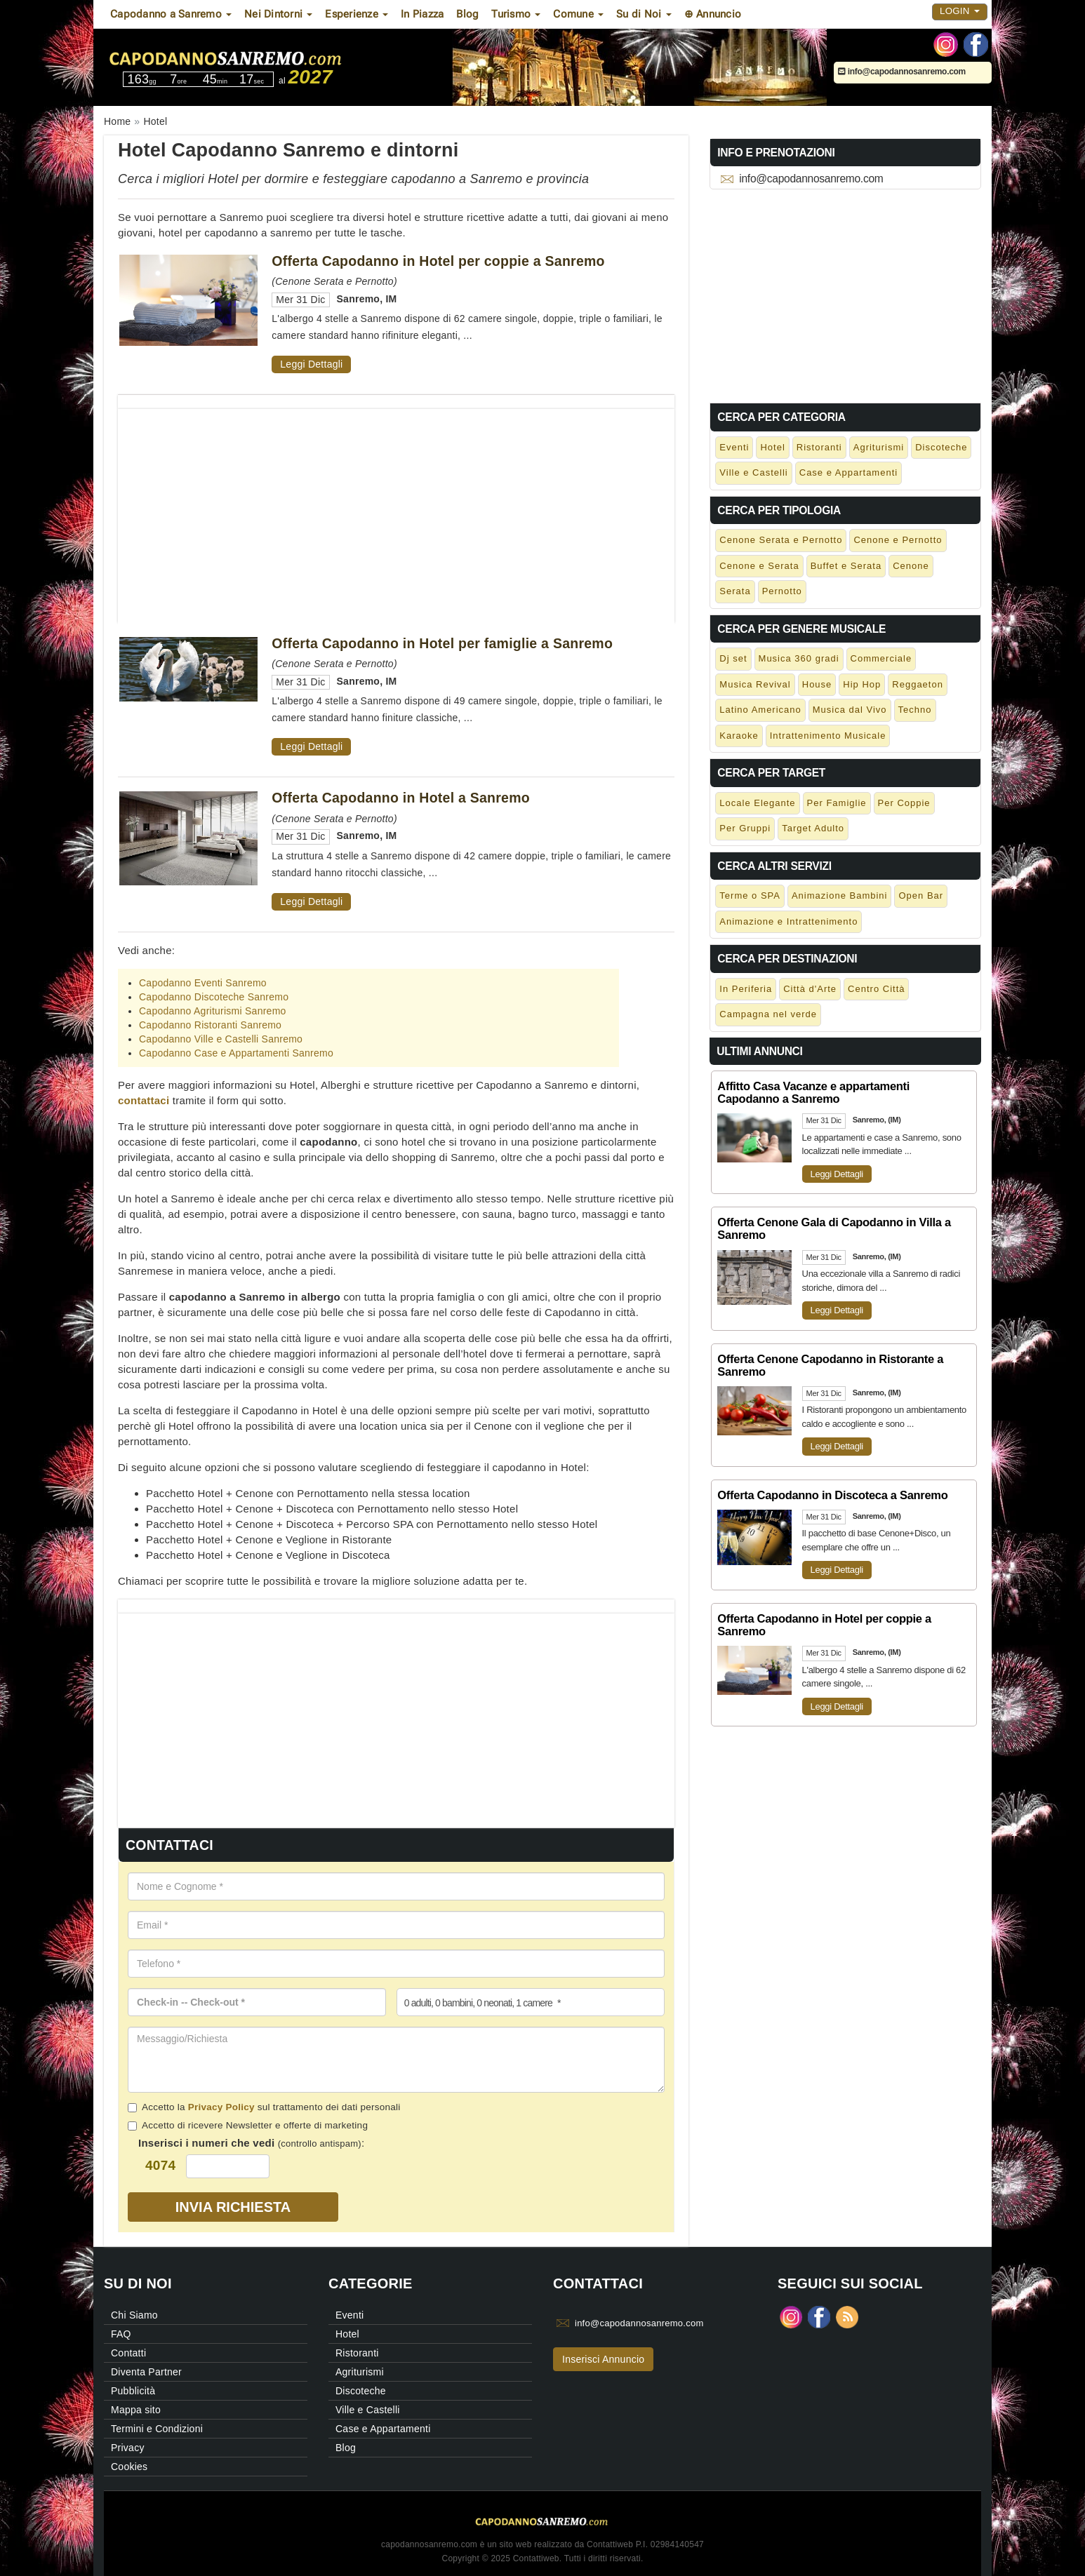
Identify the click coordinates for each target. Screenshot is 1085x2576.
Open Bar (920, 895)
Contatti (128, 2353)
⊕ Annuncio (713, 14)
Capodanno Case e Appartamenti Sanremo (236, 1053)
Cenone (911, 566)
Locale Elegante (757, 803)
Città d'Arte (810, 989)
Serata (734, 591)
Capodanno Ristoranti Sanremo (210, 1025)
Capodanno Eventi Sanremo (203, 982)
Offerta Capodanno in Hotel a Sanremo (401, 797)
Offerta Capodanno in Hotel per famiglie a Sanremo (442, 643)
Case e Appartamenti (848, 472)
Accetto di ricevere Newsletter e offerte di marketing (248, 2125)
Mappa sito (136, 2409)
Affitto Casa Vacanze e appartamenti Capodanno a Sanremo (813, 1092)
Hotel (772, 447)
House (817, 684)
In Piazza (422, 14)
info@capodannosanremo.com (902, 71)
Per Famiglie (837, 803)
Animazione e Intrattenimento (788, 921)
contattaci (143, 1100)
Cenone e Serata (759, 566)
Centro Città (876, 989)
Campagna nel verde (768, 1014)
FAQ (121, 2334)
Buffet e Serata (846, 566)
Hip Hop (862, 684)
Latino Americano (760, 709)
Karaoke (738, 735)
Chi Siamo (134, 2315)
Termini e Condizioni (157, 2428)
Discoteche (941, 447)
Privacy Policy (221, 2107)
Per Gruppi (745, 828)
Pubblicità (133, 2390)
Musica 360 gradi (799, 658)
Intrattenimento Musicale (828, 735)
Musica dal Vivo (850, 709)
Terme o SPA (749, 895)
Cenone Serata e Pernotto (780, 540)
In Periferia (745, 989)
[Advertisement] (396, 507)
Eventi (734, 447)
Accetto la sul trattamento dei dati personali (264, 2107)
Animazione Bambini (840, 895)
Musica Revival (754, 684)
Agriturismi (878, 447)
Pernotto (782, 591)
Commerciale (881, 658)
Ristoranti (819, 447)
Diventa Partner (146, 2371)
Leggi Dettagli (311, 364)
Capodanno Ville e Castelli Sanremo (220, 1039)
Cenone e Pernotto (897, 540)
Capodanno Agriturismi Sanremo (212, 1011)
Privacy (128, 2447)
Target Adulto (813, 828)
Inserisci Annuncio (603, 2359)
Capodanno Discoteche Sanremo (213, 996)
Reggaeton (917, 684)
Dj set (733, 658)
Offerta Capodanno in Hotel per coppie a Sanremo (438, 261)
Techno (915, 709)
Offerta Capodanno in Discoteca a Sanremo (832, 1495)
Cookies (129, 2466)
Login (960, 11)
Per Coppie (904, 803)
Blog (467, 14)
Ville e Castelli (753, 472)
